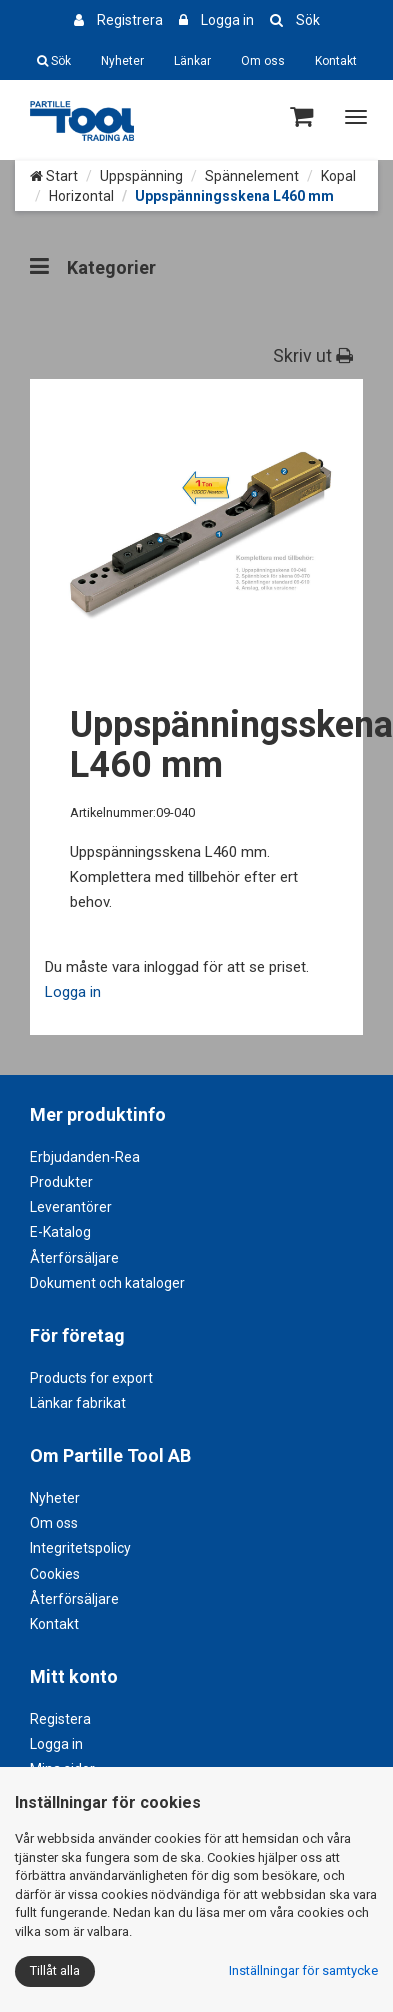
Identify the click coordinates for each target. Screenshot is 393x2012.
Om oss (263, 61)
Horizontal (81, 196)
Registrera (130, 20)
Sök (308, 20)
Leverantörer (71, 1207)
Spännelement (252, 176)
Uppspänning (141, 176)
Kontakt (336, 61)
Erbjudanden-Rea (85, 1157)
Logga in (227, 20)
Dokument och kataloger (107, 1283)
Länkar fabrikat (78, 1403)
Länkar (192, 61)
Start (54, 176)
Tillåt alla (55, 1970)
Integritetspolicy (80, 1548)
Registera (60, 1719)
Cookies (55, 1574)
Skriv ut (313, 355)
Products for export (91, 1378)
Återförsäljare (74, 1258)
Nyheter (122, 61)
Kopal (338, 176)
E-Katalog (60, 1232)
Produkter (61, 1182)
